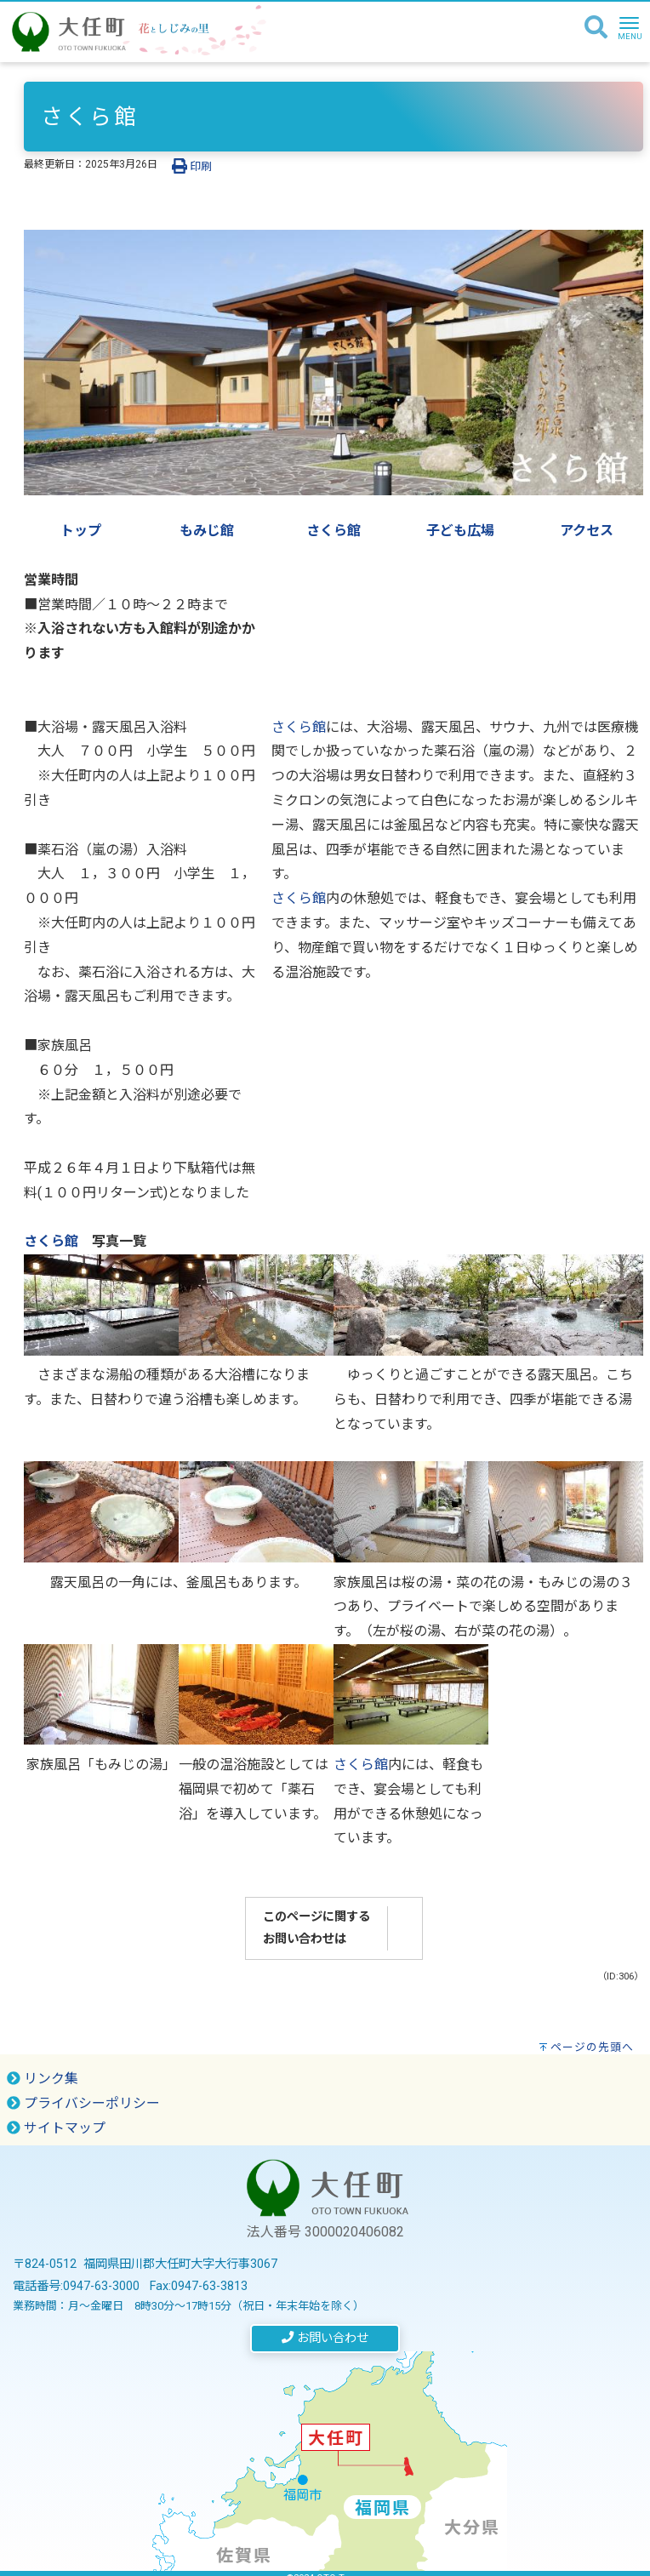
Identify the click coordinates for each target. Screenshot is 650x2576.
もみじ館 (207, 531)
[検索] (595, 28)
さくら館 (333, 531)
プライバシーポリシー (83, 2103)
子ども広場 (460, 531)
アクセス (586, 531)
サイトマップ (56, 2128)
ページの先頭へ (592, 2047)
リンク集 (42, 2079)
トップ (80, 531)
